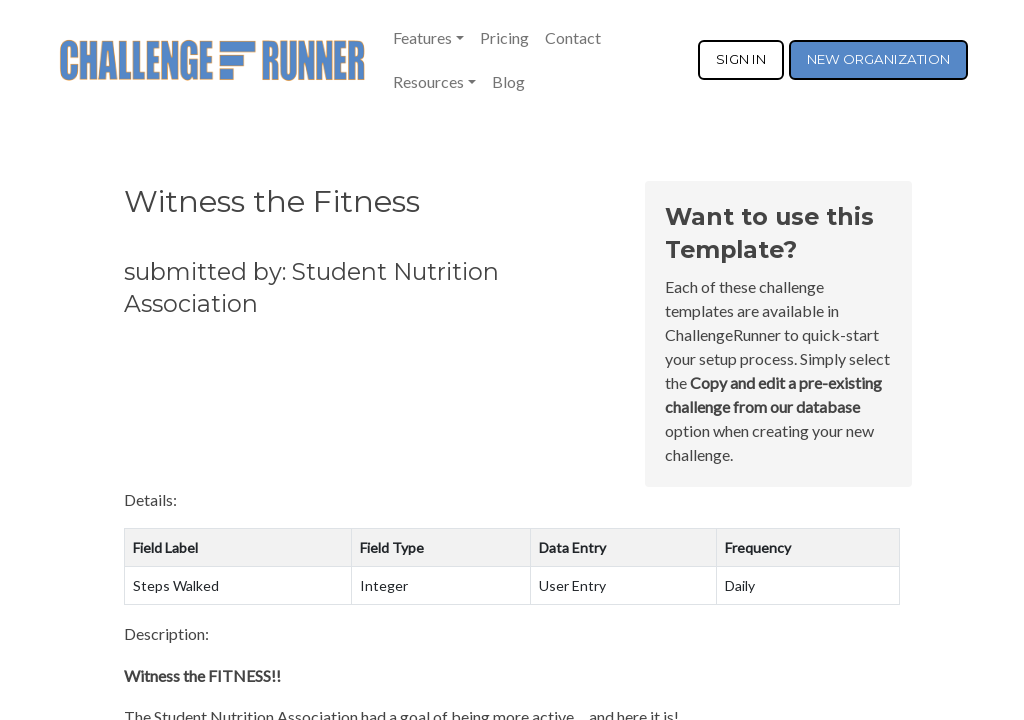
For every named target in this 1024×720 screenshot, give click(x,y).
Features (422, 37)
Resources (428, 81)
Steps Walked (176, 585)
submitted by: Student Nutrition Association (311, 288)
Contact (573, 37)
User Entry (572, 585)
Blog (508, 81)
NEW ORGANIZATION (878, 59)
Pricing (504, 37)
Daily (740, 585)
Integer (384, 585)
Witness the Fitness (272, 201)
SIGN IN (741, 59)
